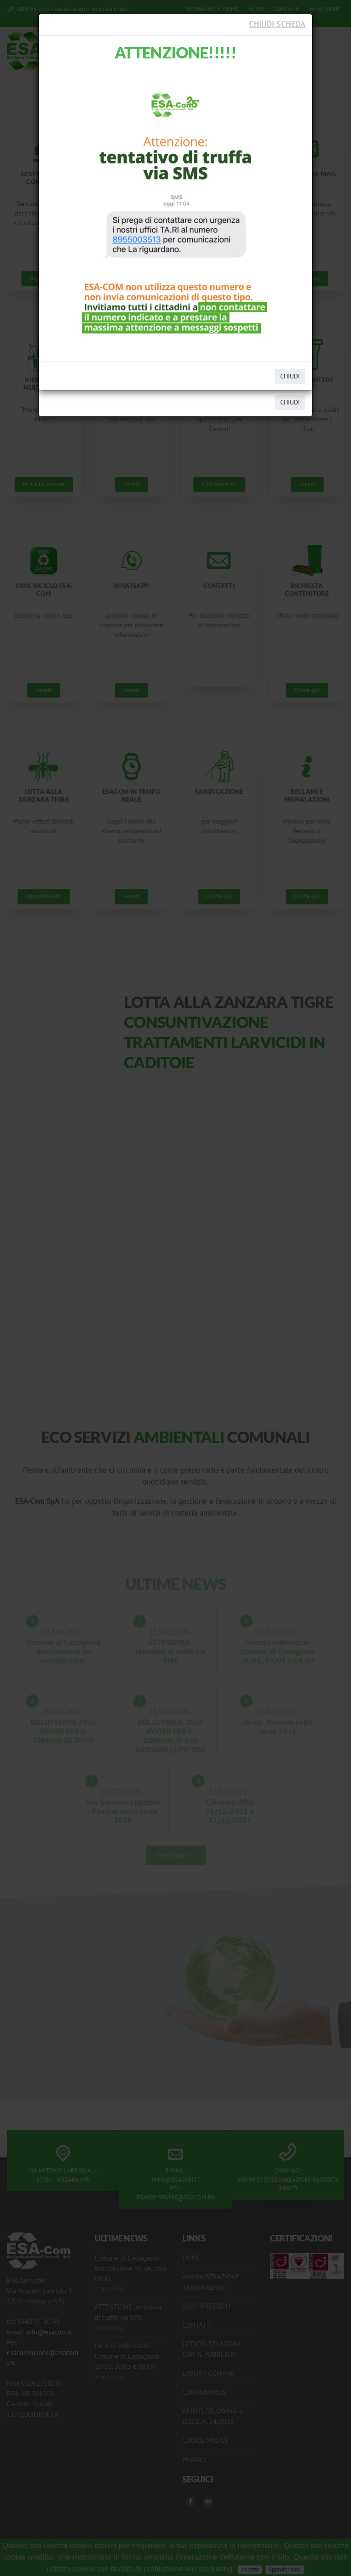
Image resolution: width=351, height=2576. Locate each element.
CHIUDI (290, 376)
